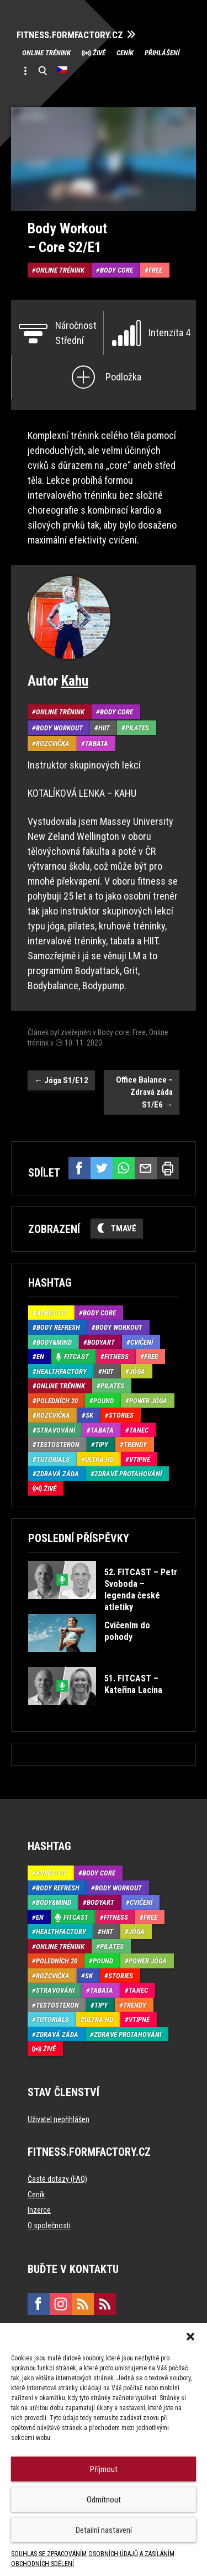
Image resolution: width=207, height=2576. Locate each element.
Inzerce (39, 2210)
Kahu (74, 681)
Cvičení (141, 1342)
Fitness (116, 1356)
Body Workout (59, 728)
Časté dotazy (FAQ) (57, 2179)
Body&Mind (54, 1342)
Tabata (96, 743)
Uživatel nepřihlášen (58, 2119)
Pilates (137, 728)
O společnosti (49, 2225)
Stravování (55, 1430)
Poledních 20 (57, 1401)
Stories (121, 1415)
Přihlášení (162, 53)
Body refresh (58, 1327)
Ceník (125, 53)
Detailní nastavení (104, 2530)
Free (155, 270)
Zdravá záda (57, 1474)
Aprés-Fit (51, 1313)
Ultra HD (99, 1459)
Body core (116, 270)
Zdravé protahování (128, 1474)
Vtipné (139, 1459)
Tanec (138, 1430)
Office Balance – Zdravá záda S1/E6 (144, 1092)
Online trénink (46, 53)
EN (40, 1356)
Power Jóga (148, 1401)
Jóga (137, 1371)
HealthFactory (61, 1371)
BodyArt (101, 1342)
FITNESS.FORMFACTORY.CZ (70, 35)
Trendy (135, 1444)
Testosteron (57, 1444)
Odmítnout (104, 2500)
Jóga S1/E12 (61, 1080)
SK (89, 1415)
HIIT (104, 728)
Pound (103, 1401)
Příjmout (104, 2469)
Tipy (101, 1444)
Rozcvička (53, 743)
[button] (190, 2336)
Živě (99, 53)
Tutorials (53, 1459)
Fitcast (76, 1356)
